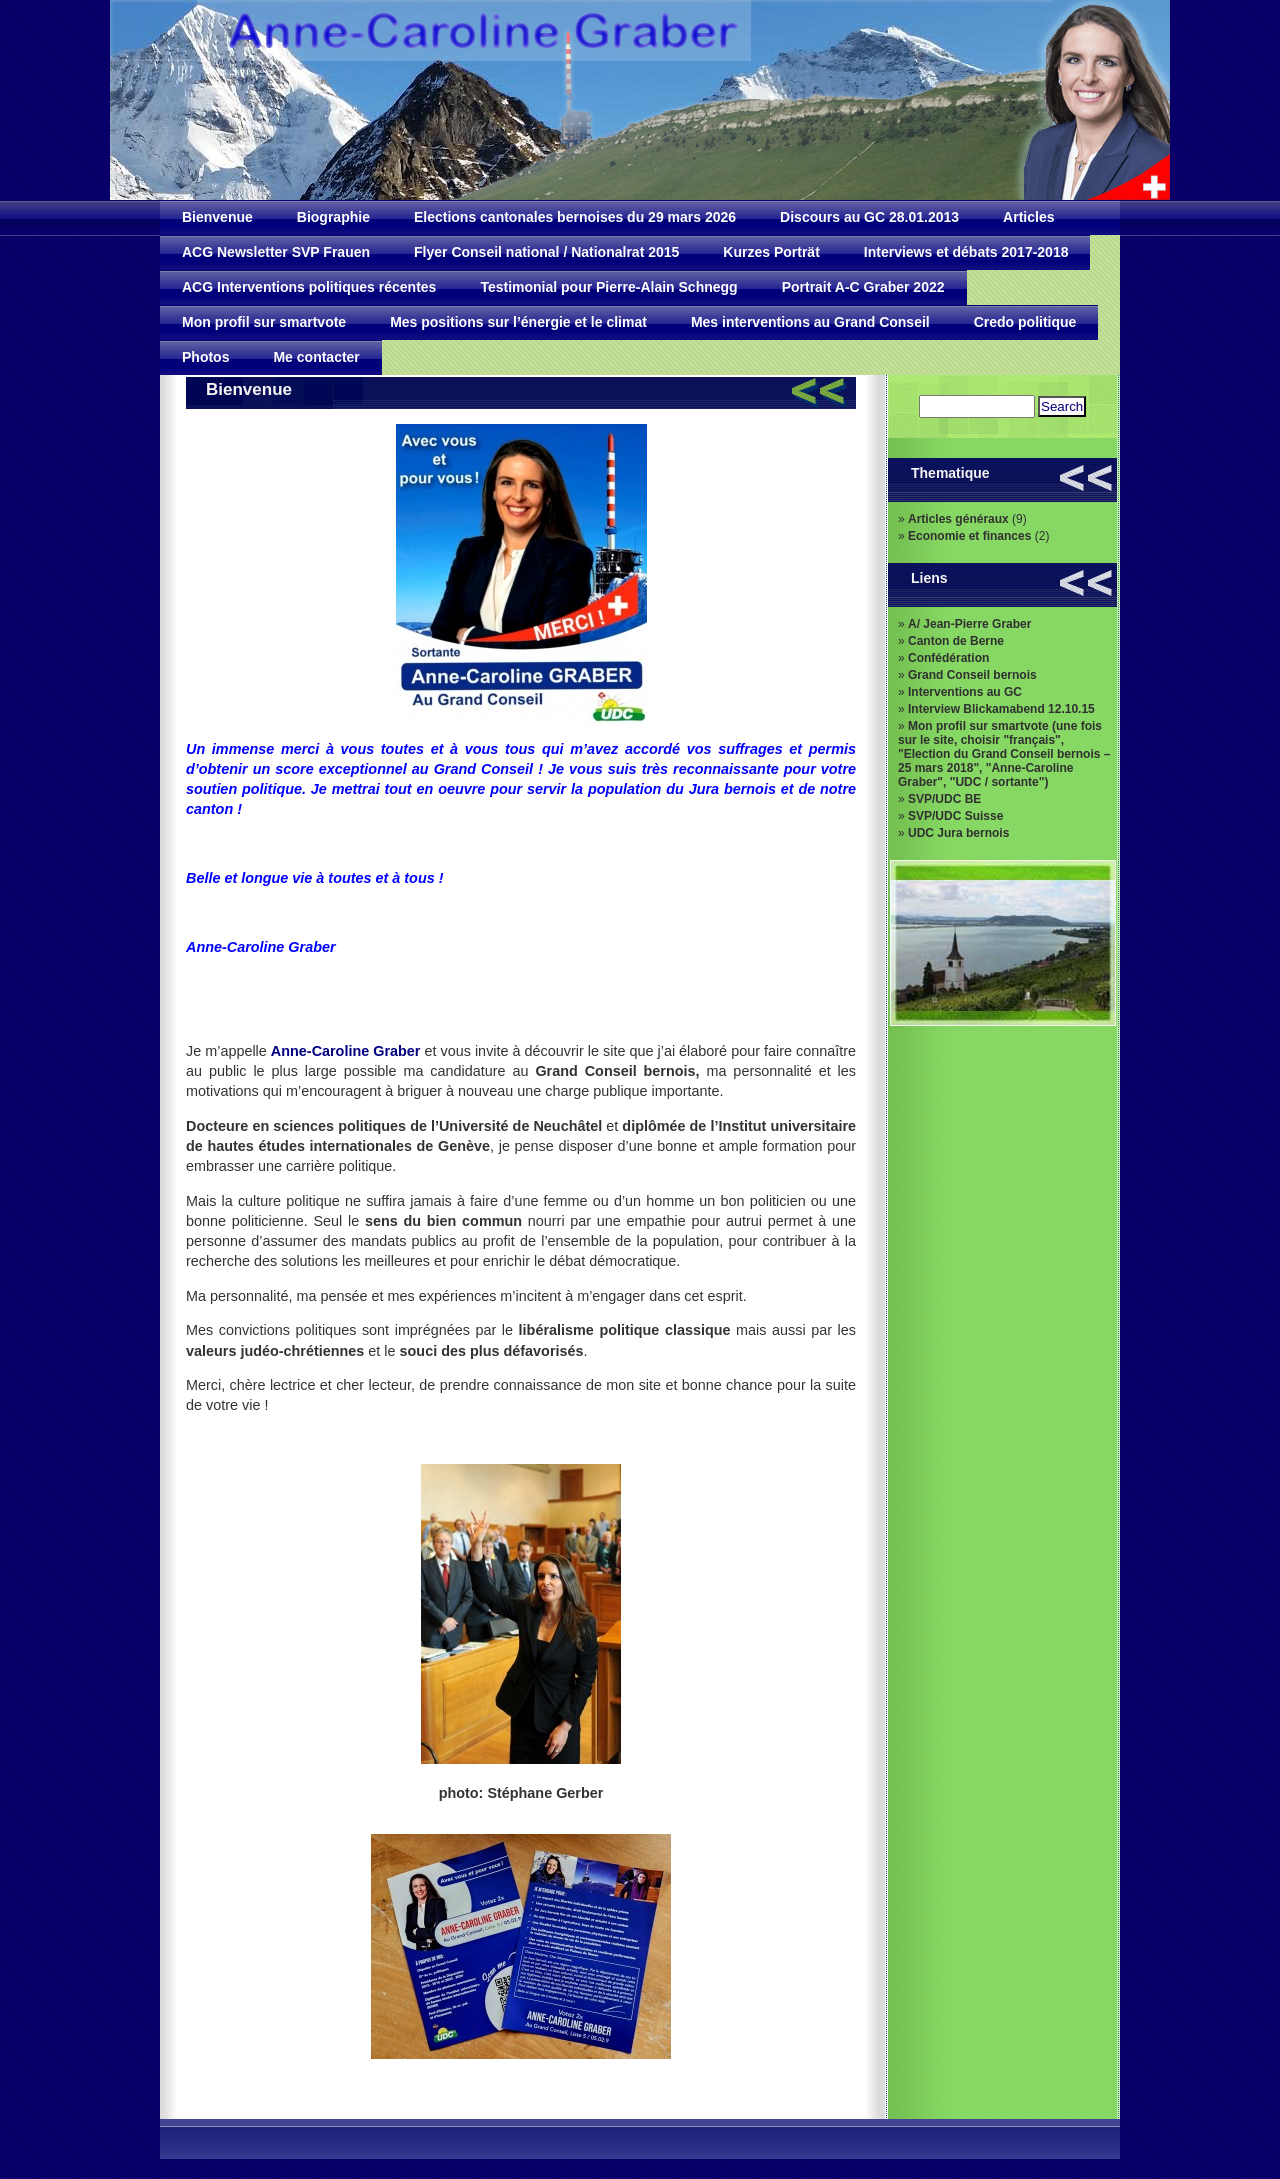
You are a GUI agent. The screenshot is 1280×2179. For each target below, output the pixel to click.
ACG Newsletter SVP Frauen (276, 252)
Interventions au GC (965, 692)
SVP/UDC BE (944, 799)
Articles (1028, 217)
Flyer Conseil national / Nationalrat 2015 (546, 252)
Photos (205, 357)
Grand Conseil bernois (972, 675)
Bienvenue (217, 217)
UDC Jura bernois (958, 833)
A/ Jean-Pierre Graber (969, 624)
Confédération (948, 658)
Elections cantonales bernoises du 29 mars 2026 (575, 217)
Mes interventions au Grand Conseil (810, 322)
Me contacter (316, 357)
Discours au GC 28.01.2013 (869, 217)
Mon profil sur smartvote (264, 322)
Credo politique (1025, 322)
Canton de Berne (956, 641)
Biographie (333, 217)
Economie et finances (969, 536)
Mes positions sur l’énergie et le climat (518, 322)
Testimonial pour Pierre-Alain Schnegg (608, 287)
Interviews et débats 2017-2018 (966, 252)
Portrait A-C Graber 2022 (863, 287)
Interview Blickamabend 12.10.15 (1001, 709)
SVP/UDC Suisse (955, 816)
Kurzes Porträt (771, 252)
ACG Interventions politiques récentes (309, 287)
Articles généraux (958, 519)
